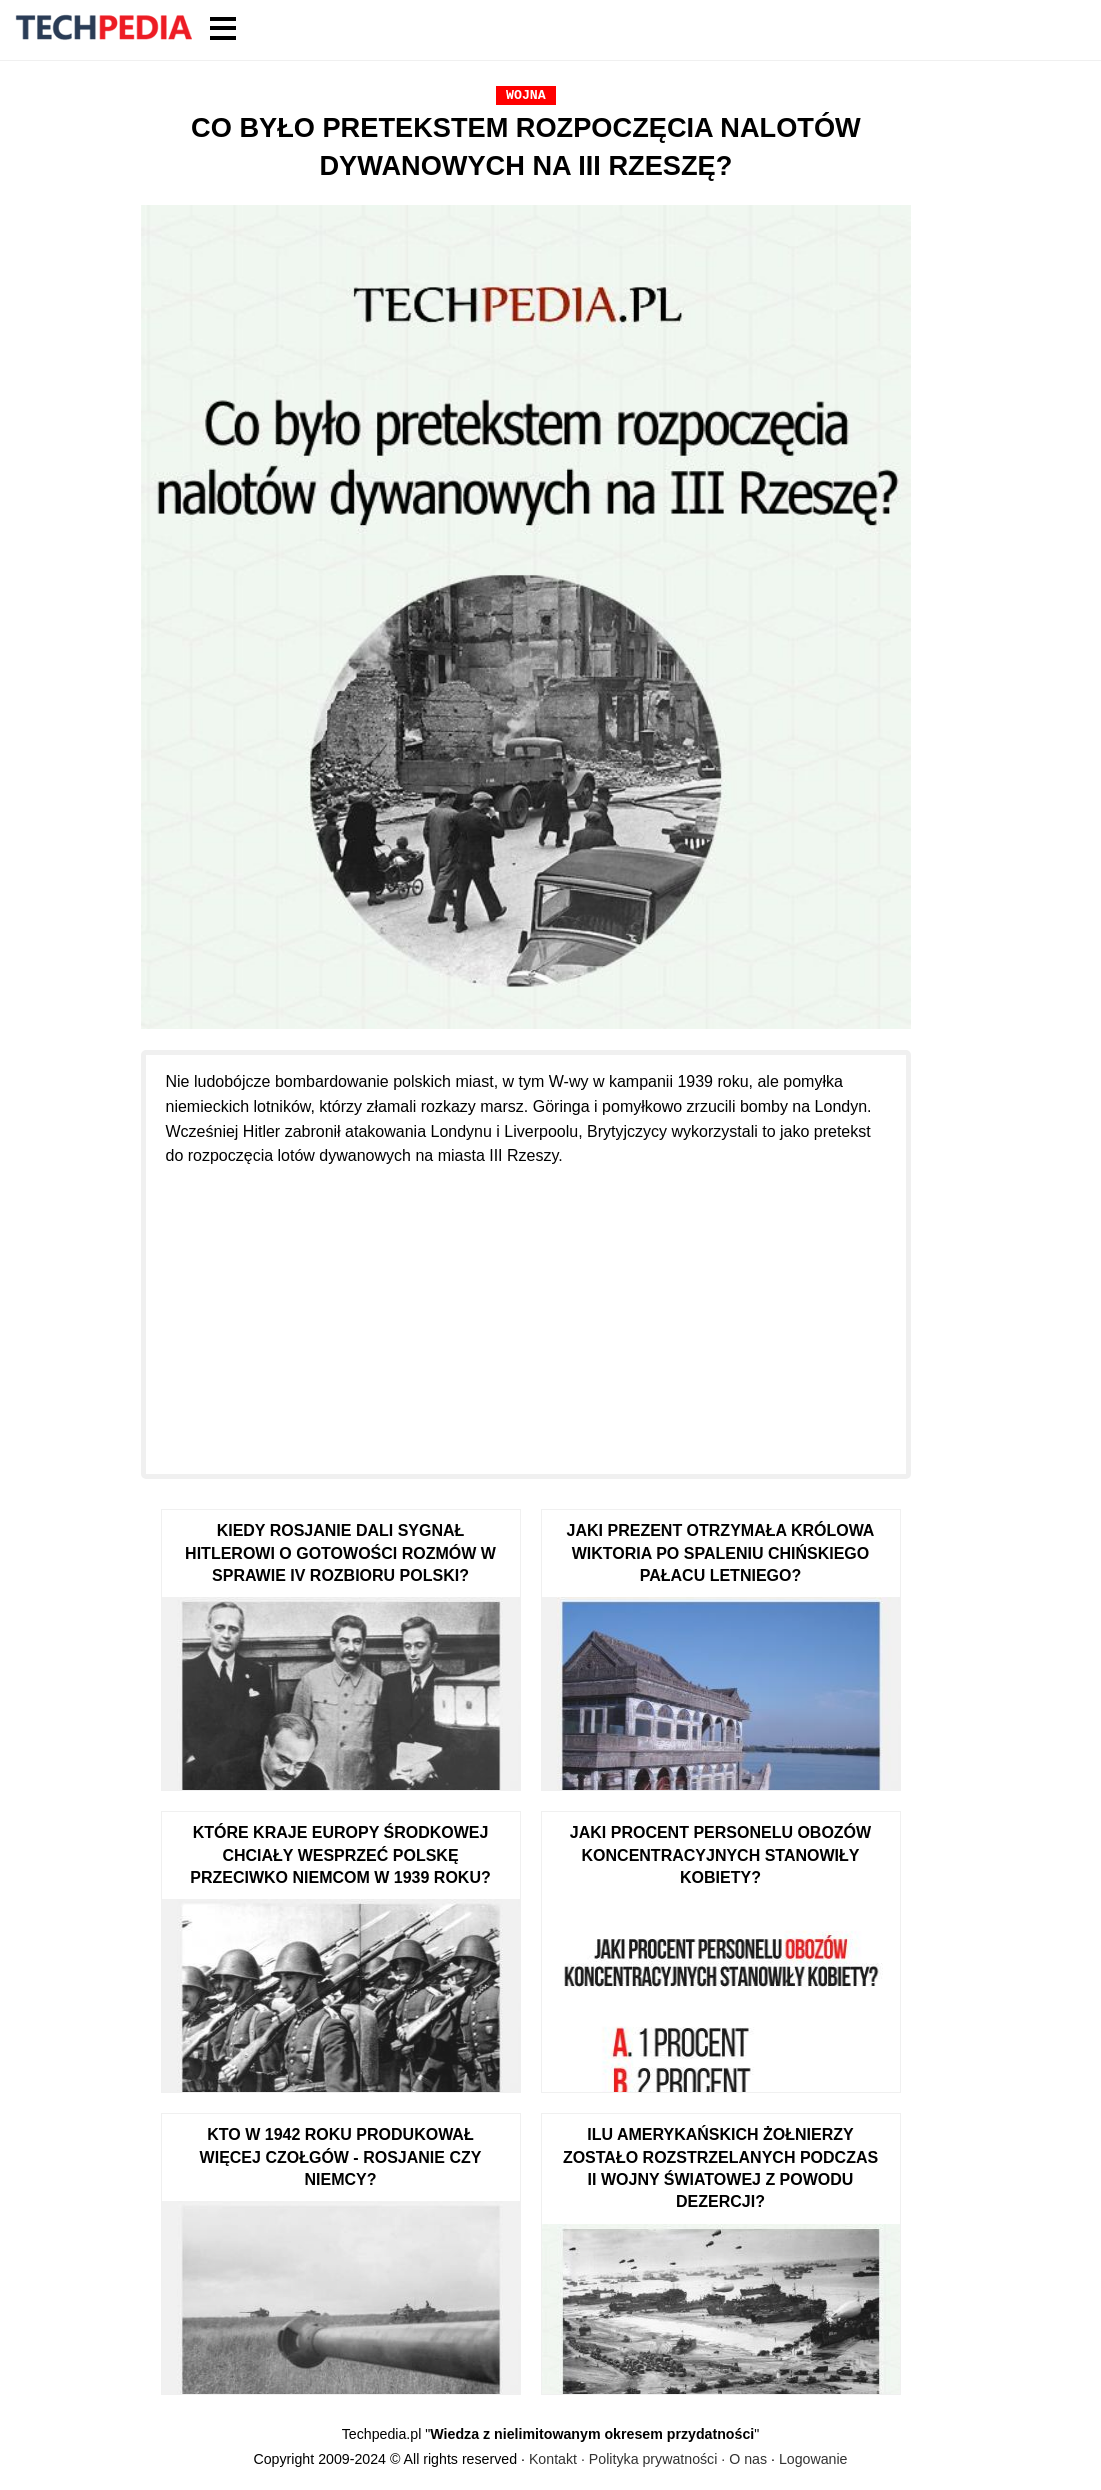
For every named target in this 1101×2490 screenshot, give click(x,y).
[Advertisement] (526, 1309)
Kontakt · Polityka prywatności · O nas (648, 2459)
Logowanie (813, 2459)
